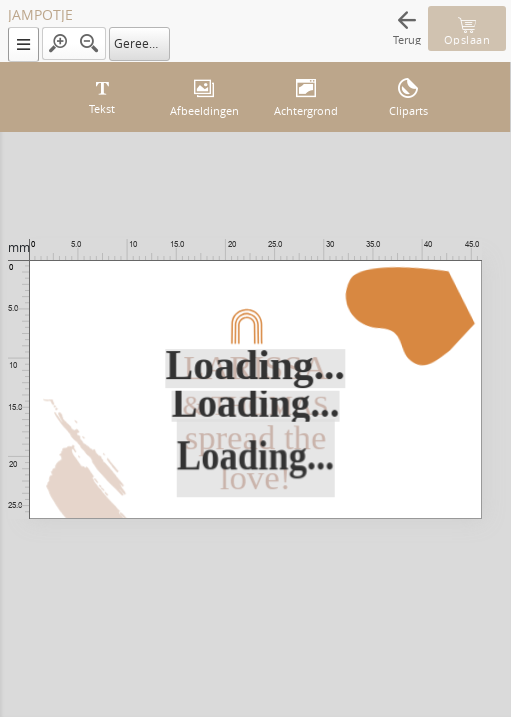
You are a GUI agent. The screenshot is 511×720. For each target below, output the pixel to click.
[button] (23, 44)
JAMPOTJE (40, 15)
